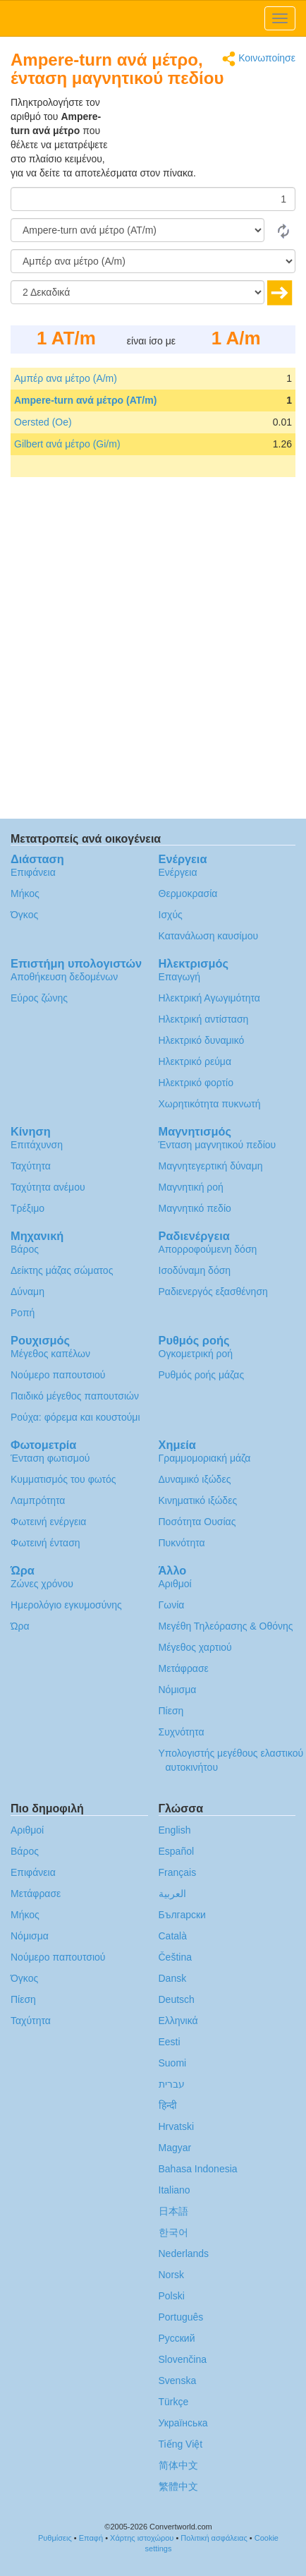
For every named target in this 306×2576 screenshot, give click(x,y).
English (175, 1830)
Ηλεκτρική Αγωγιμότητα (209, 998)
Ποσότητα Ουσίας (197, 1521)
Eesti (169, 2041)
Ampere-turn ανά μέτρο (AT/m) (85, 400)
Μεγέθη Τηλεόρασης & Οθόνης (226, 1626)
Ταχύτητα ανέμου (48, 1187)
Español (177, 1851)
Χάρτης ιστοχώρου (141, 2538)
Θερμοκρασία (188, 893)
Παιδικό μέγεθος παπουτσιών (75, 1396)
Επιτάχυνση (37, 1144)
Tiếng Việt (181, 2444)
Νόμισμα (178, 1689)
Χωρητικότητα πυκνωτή (210, 1103)
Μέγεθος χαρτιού (195, 1647)
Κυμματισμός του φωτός (63, 1479)
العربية (172, 1893)
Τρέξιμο (27, 1208)
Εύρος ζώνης (39, 998)
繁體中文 (178, 2486)
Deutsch (177, 1999)
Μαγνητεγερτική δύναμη (211, 1166)
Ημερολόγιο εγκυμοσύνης (66, 1605)
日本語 (173, 2211)
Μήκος (25, 893)
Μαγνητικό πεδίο (195, 1208)
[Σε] (153, 261)
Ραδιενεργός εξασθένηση (213, 1291)
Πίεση (171, 1710)
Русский (177, 2338)
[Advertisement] (207, 130)
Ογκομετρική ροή (196, 1353)
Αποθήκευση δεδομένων (64, 976)
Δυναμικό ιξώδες (195, 1479)
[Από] (137, 230)
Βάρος (25, 1249)
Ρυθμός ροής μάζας (202, 1374)
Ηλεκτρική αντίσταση (204, 1019)
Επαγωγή (180, 976)
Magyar (175, 2147)
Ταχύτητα (31, 1166)
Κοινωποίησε (258, 59)
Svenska (178, 2380)
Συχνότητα (181, 1732)
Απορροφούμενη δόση (208, 1249)
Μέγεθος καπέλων (50, 1353)
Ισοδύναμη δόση (195, 1270)
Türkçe (174, 2401)
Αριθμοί (175, 1583)
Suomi (173, 2063)
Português (181, 2317)
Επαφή (91, 2538)
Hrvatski (177, 2126)
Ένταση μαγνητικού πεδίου (217, 1144)
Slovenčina (183, 2359)
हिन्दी (168, 2105)
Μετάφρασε (184, 1668)
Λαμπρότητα (38, 1500)
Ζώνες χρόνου (42, 1583)
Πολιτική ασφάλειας (213, 2538)
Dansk (173, 1978)
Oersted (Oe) (43, 422)
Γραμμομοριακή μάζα (205, 1458)
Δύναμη (27, 1291)
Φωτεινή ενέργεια (48, 1521)
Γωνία (172, 1605)
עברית (172, 2084)
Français (178, 1872)
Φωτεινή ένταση (45, 1542)
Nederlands (184, 2253)
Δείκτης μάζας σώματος (62, 1270)
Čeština (175, 1957)
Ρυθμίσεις (55, 2538)
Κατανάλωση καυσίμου (209, 935)
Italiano (174, 2190)
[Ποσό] (153, 199)
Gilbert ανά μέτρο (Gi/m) (67, 444)
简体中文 (178, 2465)
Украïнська (183, 2422)
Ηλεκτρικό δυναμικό (202, 1040)
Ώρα (20, 1626)
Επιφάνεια (33, 872)
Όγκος (24, 914)
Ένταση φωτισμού (50, 1458)
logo (153, 18)
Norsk (172, 2274)
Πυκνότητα (182, 1542)
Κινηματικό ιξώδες (198, 1500)
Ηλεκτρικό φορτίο (196, 1082)
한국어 (173, 2232)
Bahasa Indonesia (198, 2168)
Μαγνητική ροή (191, 1187)
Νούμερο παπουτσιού (58, 1374)
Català (173, 1936)
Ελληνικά (178, 2020)
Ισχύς (171, 914)
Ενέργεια (178, 872)
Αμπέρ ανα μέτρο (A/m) (65, 378)
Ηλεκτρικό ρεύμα (195, 1061)
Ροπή (23, 1312)
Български (182, 1914)
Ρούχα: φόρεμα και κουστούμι (75, 1417)
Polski (172, 2295)
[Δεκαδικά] (137, 292)
